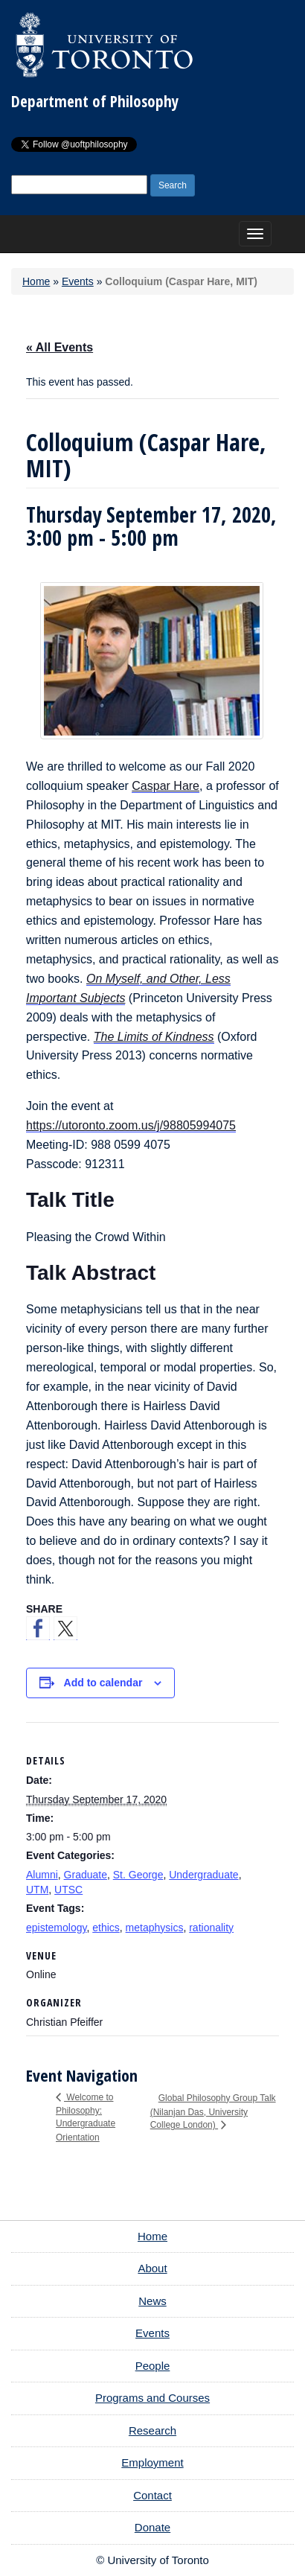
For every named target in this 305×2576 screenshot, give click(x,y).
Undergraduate (203, 1875)
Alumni (42, 1875)
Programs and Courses (152, 2397)
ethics (106, 1927)
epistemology (56, 1927)
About (152, 2268)
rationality (211, 1927)
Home (36, 281)
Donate (152, 2527)
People (152, 2365)
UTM (37, 1890)
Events (78, 281)
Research (152, 2430)
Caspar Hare (165, 786)
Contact (152, 2495)
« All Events (59, 347)
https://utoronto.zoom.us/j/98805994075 (131, 1125)
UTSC (68, 1890)
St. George (138, 1875)
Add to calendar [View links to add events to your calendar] (103, 1683)
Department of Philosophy (95, 101)
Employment (152, 2462)
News (152, 2301)
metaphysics (155, 1927)
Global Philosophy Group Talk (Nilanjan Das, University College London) (213, 2111)
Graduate (85, 1875)
